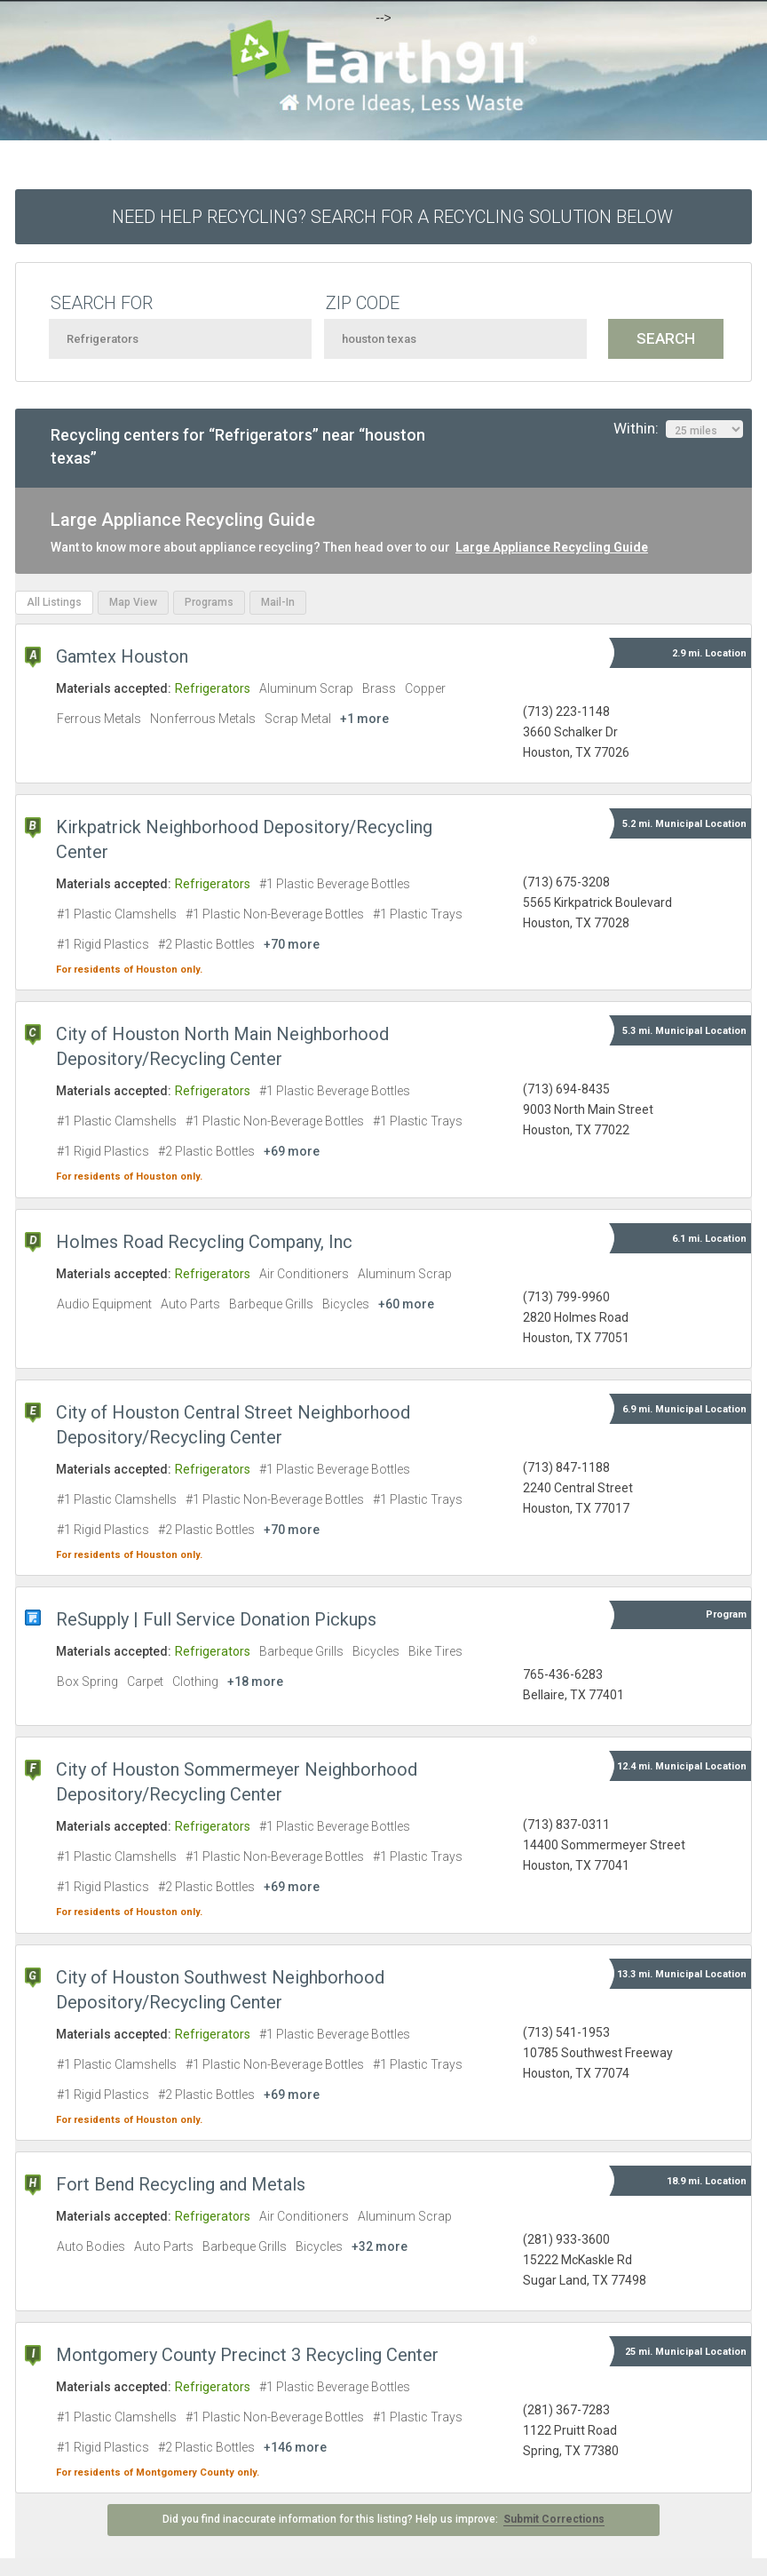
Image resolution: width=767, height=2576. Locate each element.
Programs (209, 602)
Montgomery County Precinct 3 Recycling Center (247, 2354)
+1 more (364, 719)
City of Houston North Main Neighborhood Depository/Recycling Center (222, 1046)
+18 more (255, 1681)
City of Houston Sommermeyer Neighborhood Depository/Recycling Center (236, 1782)
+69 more (292, 1151)
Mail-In (278, 602)
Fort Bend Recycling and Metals (180, 2184)
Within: (678, 429)
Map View (133, 602)
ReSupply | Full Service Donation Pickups (216, 1619)
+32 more (379, 2246)
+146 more (295, 2447)
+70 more (292, 944)
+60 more (406, 1304)
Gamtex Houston (122, 656)
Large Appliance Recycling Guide (551, 547)
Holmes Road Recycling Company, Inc (204, 1241)
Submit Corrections (554, 2519)
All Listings (54, 602)
